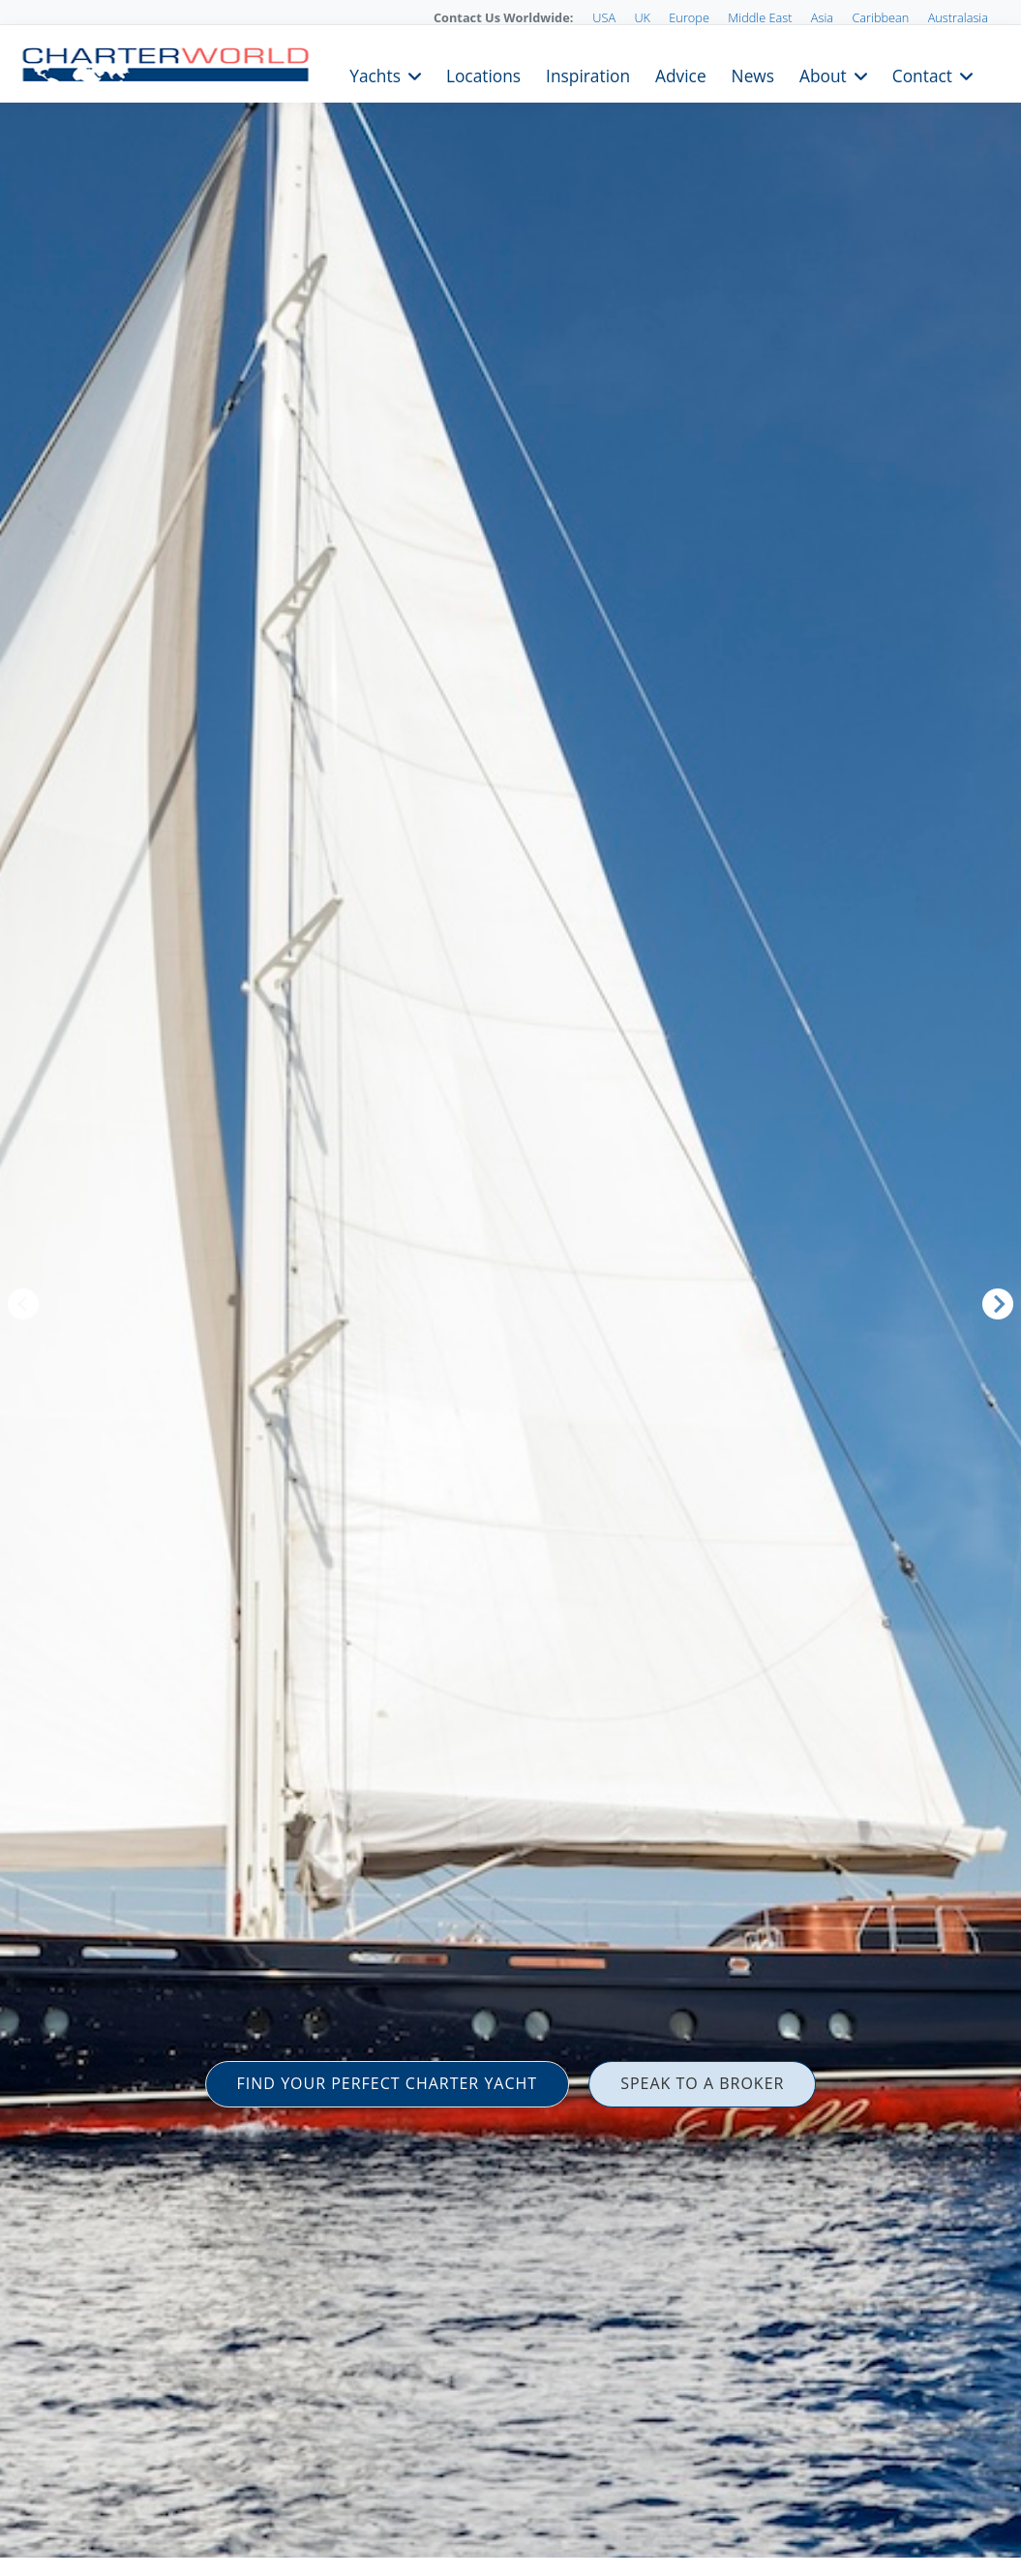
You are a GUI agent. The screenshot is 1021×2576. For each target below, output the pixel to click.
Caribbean (880, 17)
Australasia (958, 17)
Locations (483, 74)
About (823, 74)
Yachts (375, 74)
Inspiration (588, 74)
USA (604, 17)
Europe (689, 17)
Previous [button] (23, 1303)
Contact (922, 74)
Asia (822, 17)
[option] (510, 1288)
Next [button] (997, 1303)
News (753, 74)
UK (642, 17)
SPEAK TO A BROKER (702, 2083)
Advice (680, 74)
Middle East (760, 17)
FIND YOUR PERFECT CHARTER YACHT (387, 2083)
